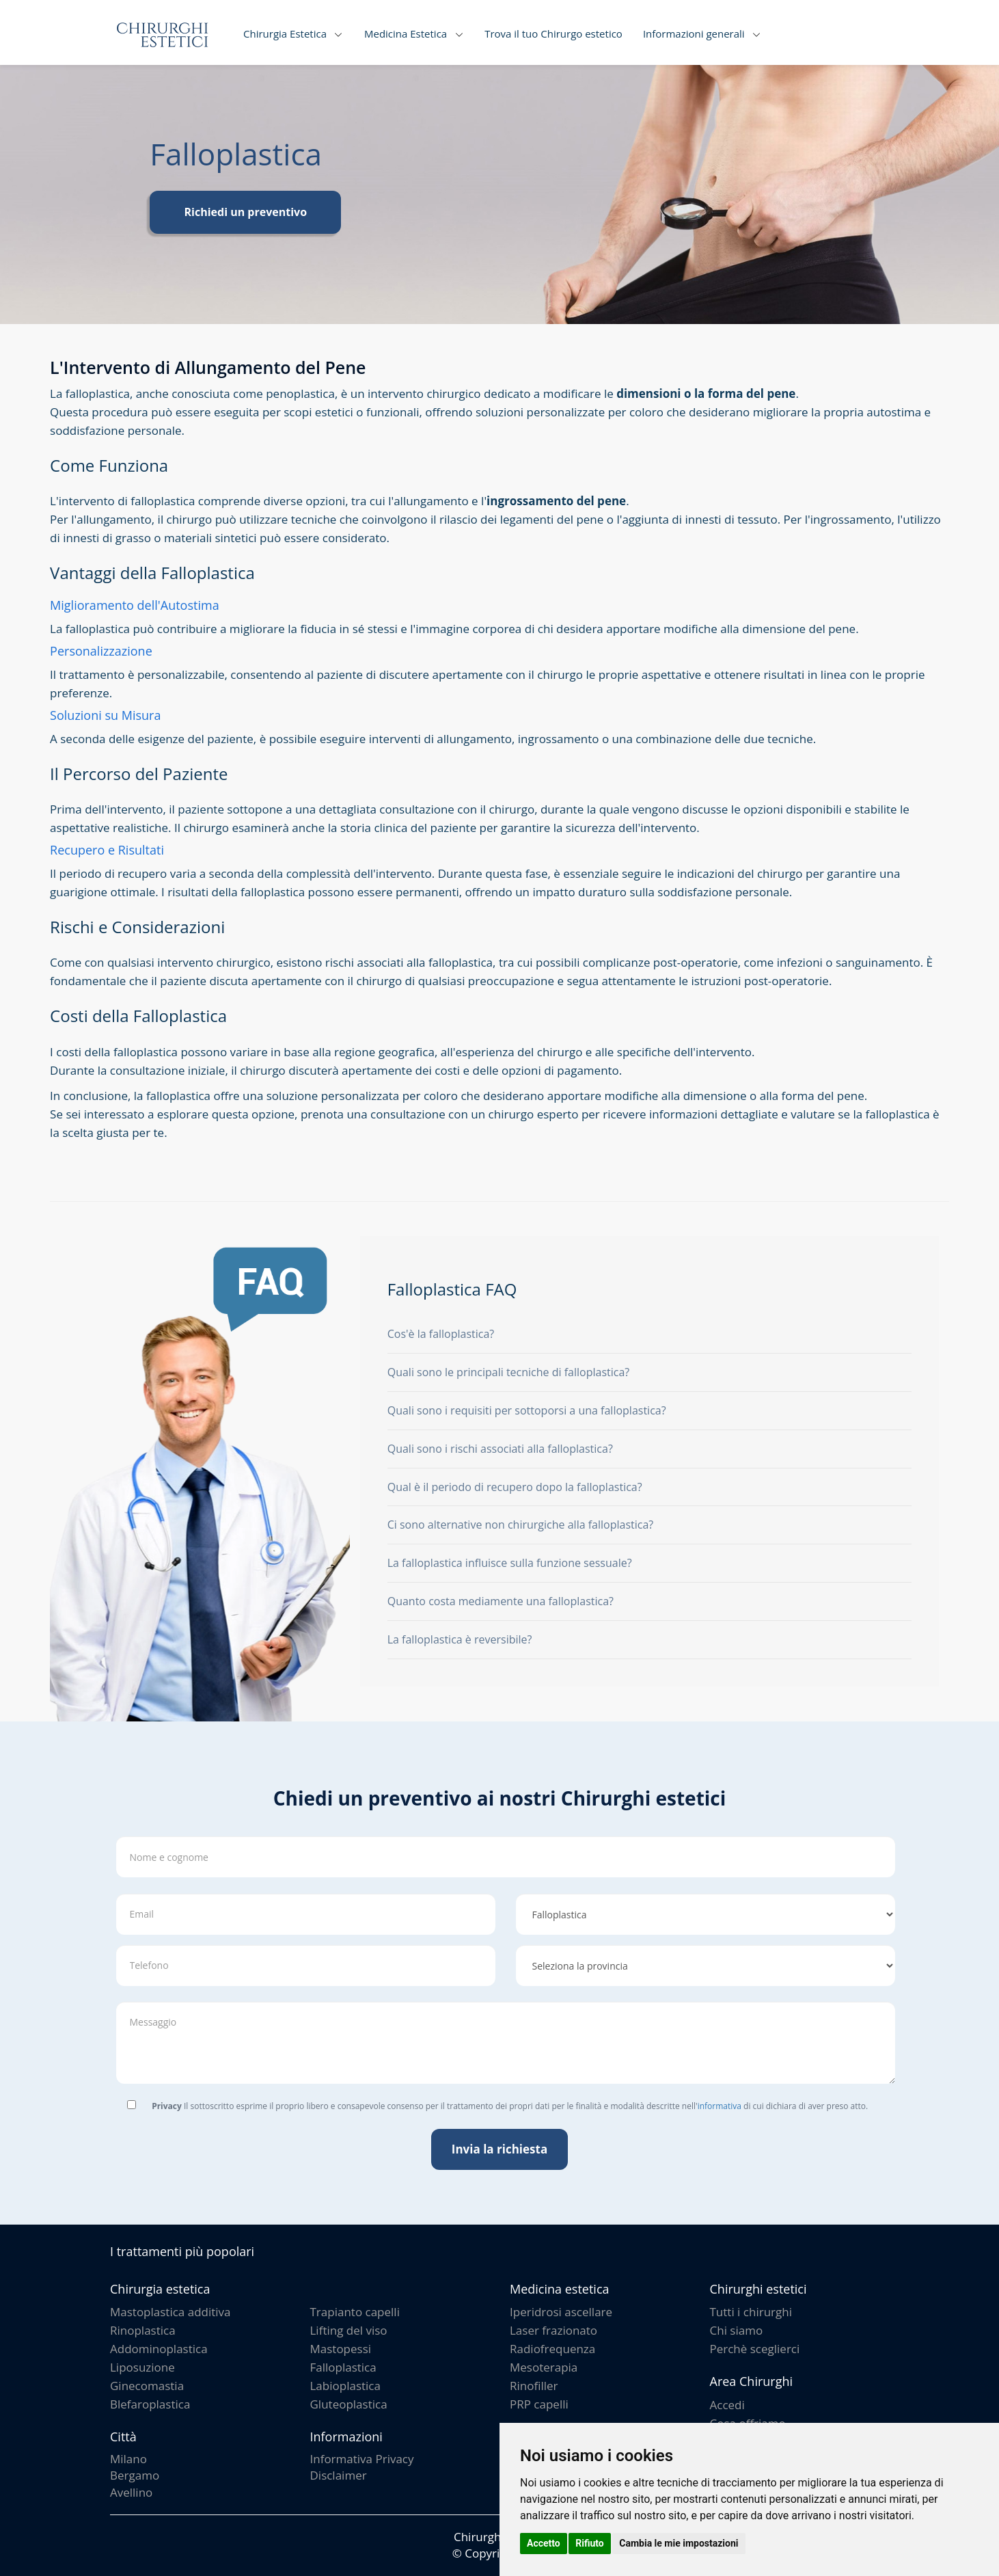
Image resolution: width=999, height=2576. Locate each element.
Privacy (167, 2106)
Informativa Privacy (362, 2459)
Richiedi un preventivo (245, 211)
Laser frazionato (553, 2330)
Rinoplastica (143, 2330)
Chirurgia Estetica (285, 33)
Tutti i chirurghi (751, 2312)
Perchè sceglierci (755, 2349)
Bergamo (134, 2475)
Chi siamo (736, 2330)
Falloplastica (343, 2367)
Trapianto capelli (355, 2312)
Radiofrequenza (552, 2349)
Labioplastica (345, 2385)
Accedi (727, 2405)
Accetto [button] (543, 2543)
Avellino (131, 2492)
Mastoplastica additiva (170, 2312)
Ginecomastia (147, 2385)
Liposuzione (142, 2367)
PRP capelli (539, 2404)
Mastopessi (341, 2349)
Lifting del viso (348, 2330)
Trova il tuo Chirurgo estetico (553, 33)
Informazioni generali (694, 33)
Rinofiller (534, 2385)
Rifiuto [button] (589, 2543)
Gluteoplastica (348, 2404)
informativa (719, 2106)
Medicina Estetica (405, 33)
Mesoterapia (543, 2367)
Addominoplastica (159, 2349)
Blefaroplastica (150, 2404)
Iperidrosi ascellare (561, 2312)
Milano (128, 2459)
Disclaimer (338, 2475)
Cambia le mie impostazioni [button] (678, 2543)
